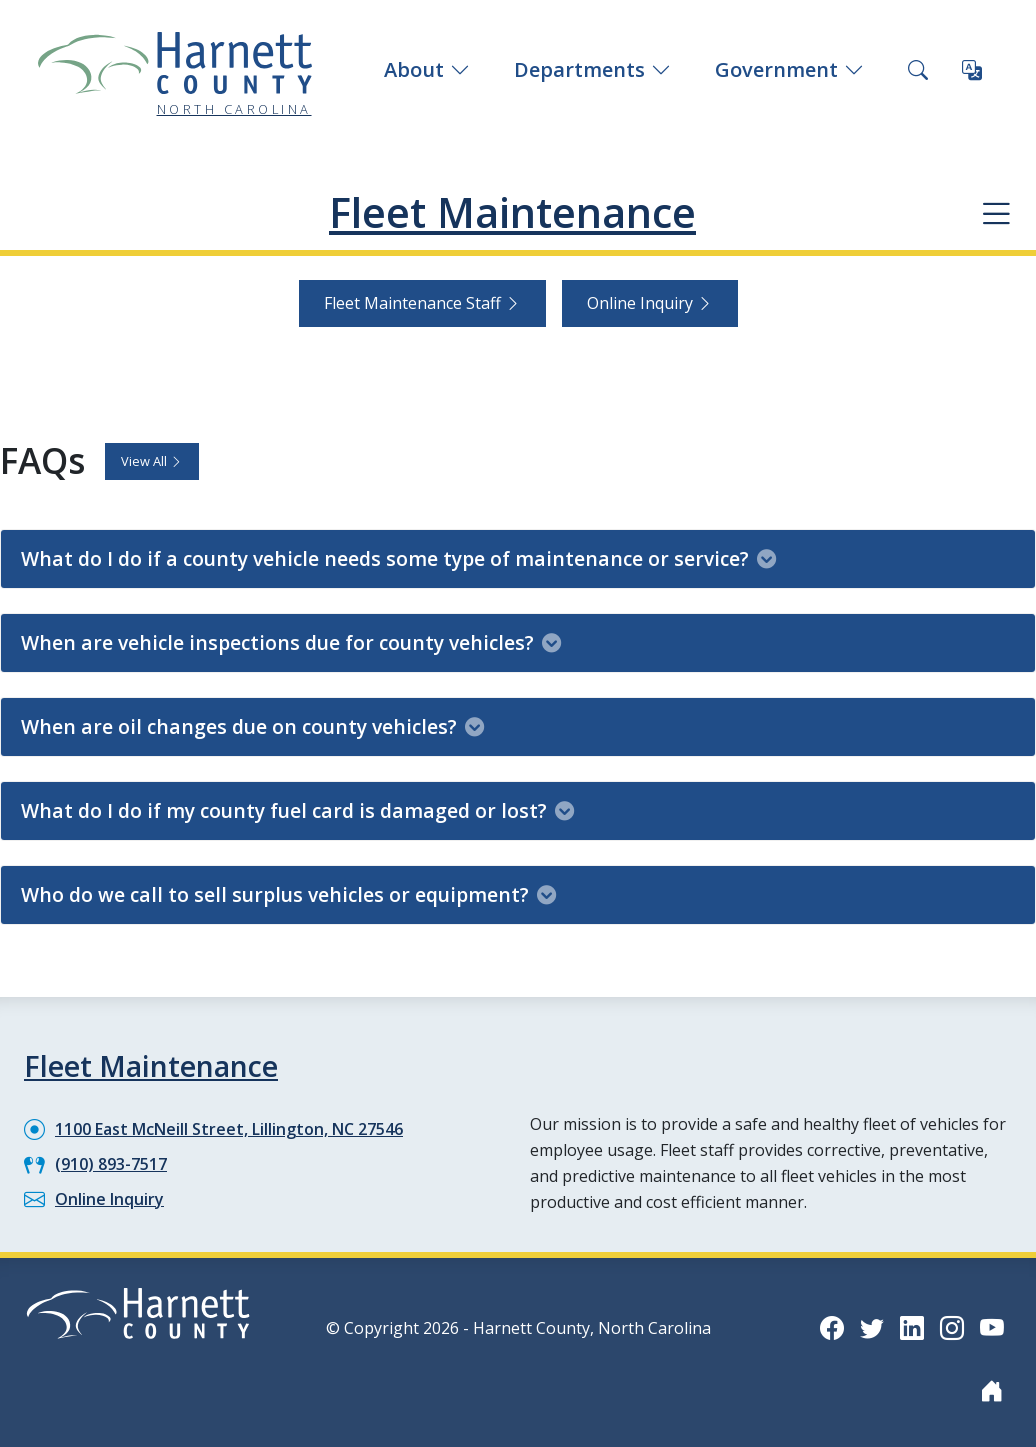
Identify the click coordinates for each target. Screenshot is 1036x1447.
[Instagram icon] (952, 1326)
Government (789, 69)
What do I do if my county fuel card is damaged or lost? (297, 809)
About (427, 69)
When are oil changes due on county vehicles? (252, 725)
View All (152, 460)
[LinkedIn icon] (912, 1326)
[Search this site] (918, 70)
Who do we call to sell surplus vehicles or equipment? (288, 893)
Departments (592, 69)
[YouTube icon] (992, 1326)
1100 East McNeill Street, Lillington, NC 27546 (229, 1128)
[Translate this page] (972, 70)
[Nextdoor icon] (992, 1389)
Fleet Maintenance (513, 212)
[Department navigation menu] (996, 213)
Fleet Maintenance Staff (422, 303)
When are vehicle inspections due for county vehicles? (291, 641)
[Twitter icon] (872, 1326)
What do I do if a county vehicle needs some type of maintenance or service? (398, 557)
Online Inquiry (650, 303)
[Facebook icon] (832, 1326)
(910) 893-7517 (111, 1163)
